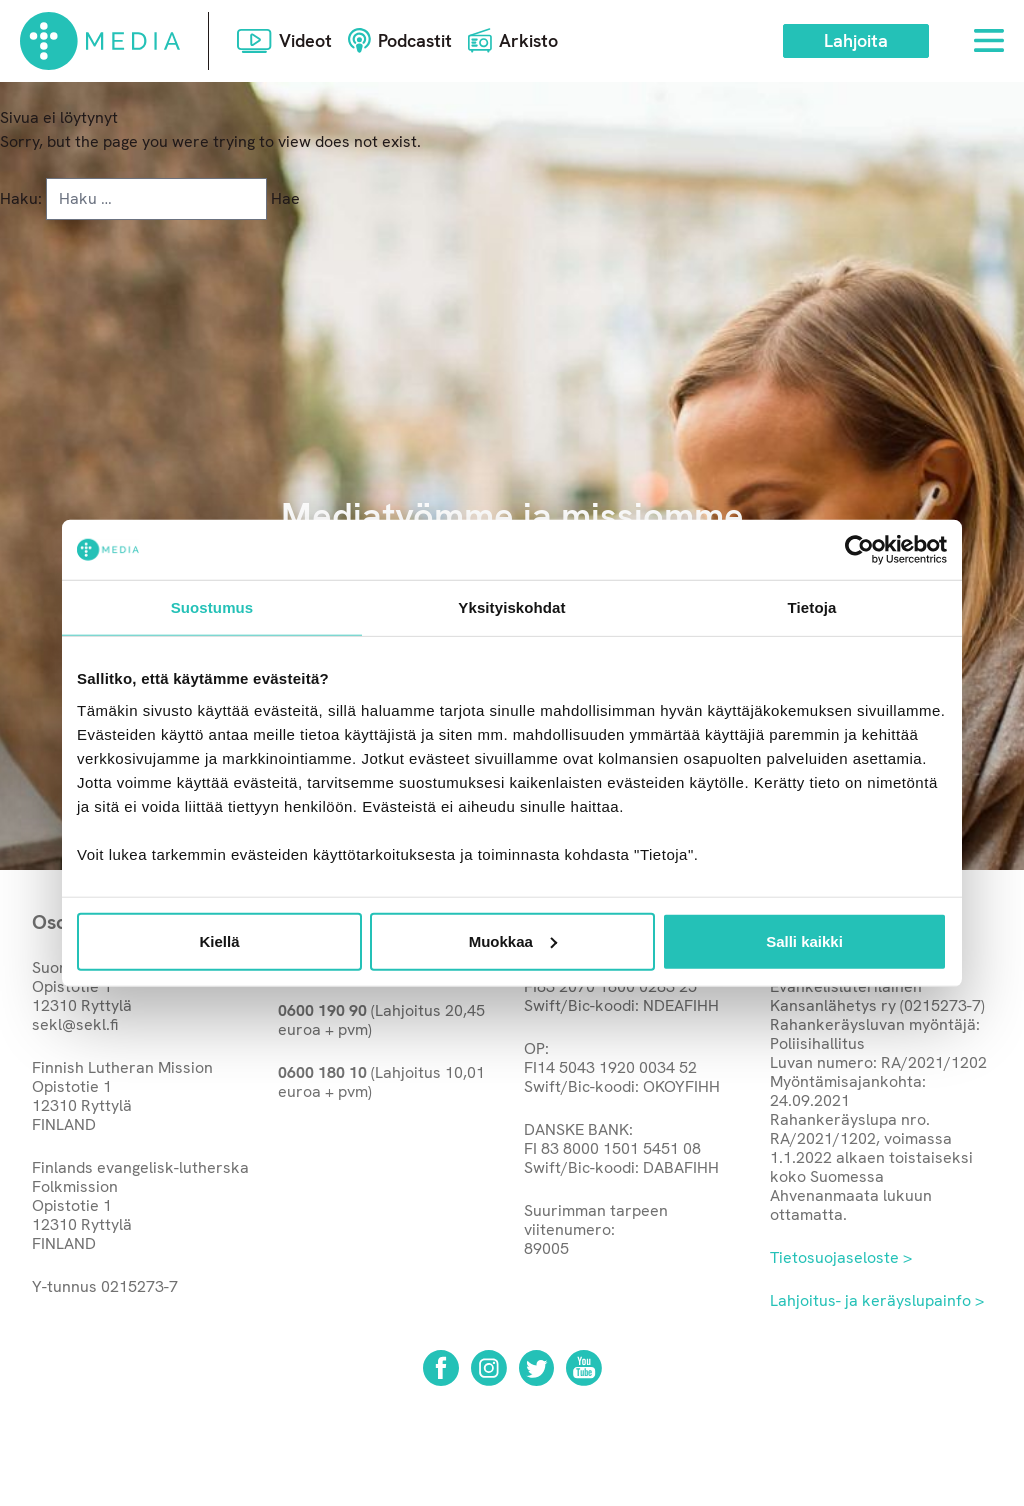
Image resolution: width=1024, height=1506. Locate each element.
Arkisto (528, 40)
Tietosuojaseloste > (841, 1257)
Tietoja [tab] (812, 607)
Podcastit (415, 40)
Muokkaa (513, 940)
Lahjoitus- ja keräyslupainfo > (877, 1300)
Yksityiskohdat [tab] (511, 607)
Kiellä (219, 940)
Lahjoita (856, 40)
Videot (305, 40)
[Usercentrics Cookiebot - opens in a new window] (859, 550)
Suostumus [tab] (212, 607)
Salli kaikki (804, 940)
